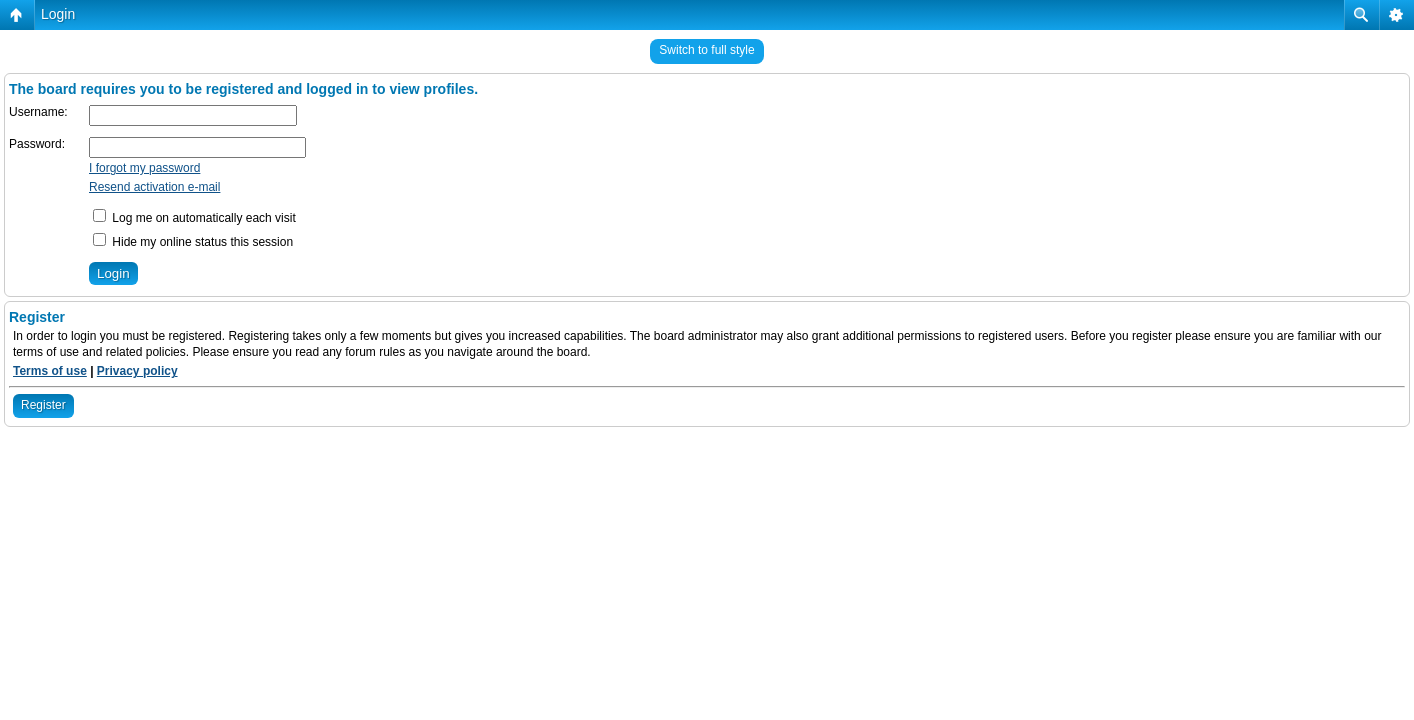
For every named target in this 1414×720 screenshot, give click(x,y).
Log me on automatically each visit (194, 218)
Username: (38, 112)
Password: (37, 144)
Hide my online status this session (193, 242)
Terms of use (50, 371)
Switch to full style (706, 50)
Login (58, 14)
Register (43, 405)
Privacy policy (137, 371)
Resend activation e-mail (154, 187)
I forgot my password (144, 168)
